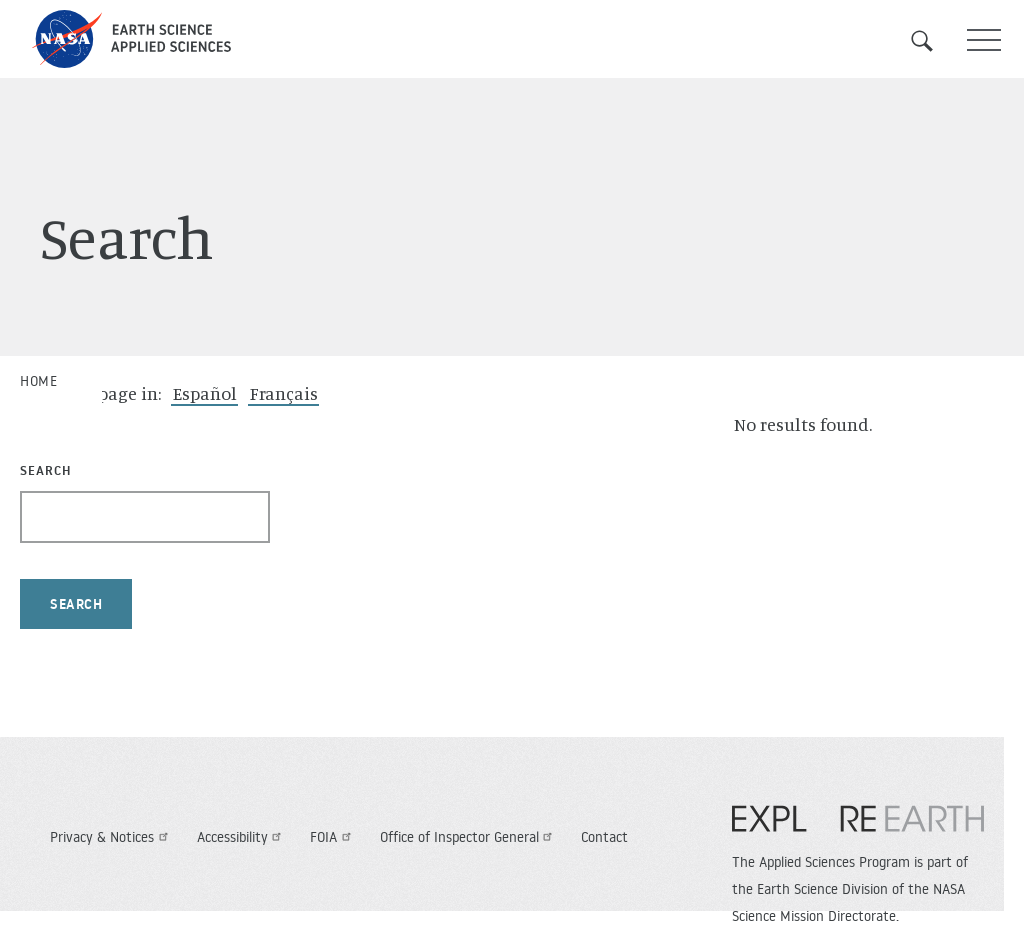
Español (205, 393)
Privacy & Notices (111, 837)
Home (38, 381)
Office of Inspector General (469, 837)
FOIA (333, 837)
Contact (604, 837)
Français (284, 393)
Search (934, 41)
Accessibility (242, 837)
